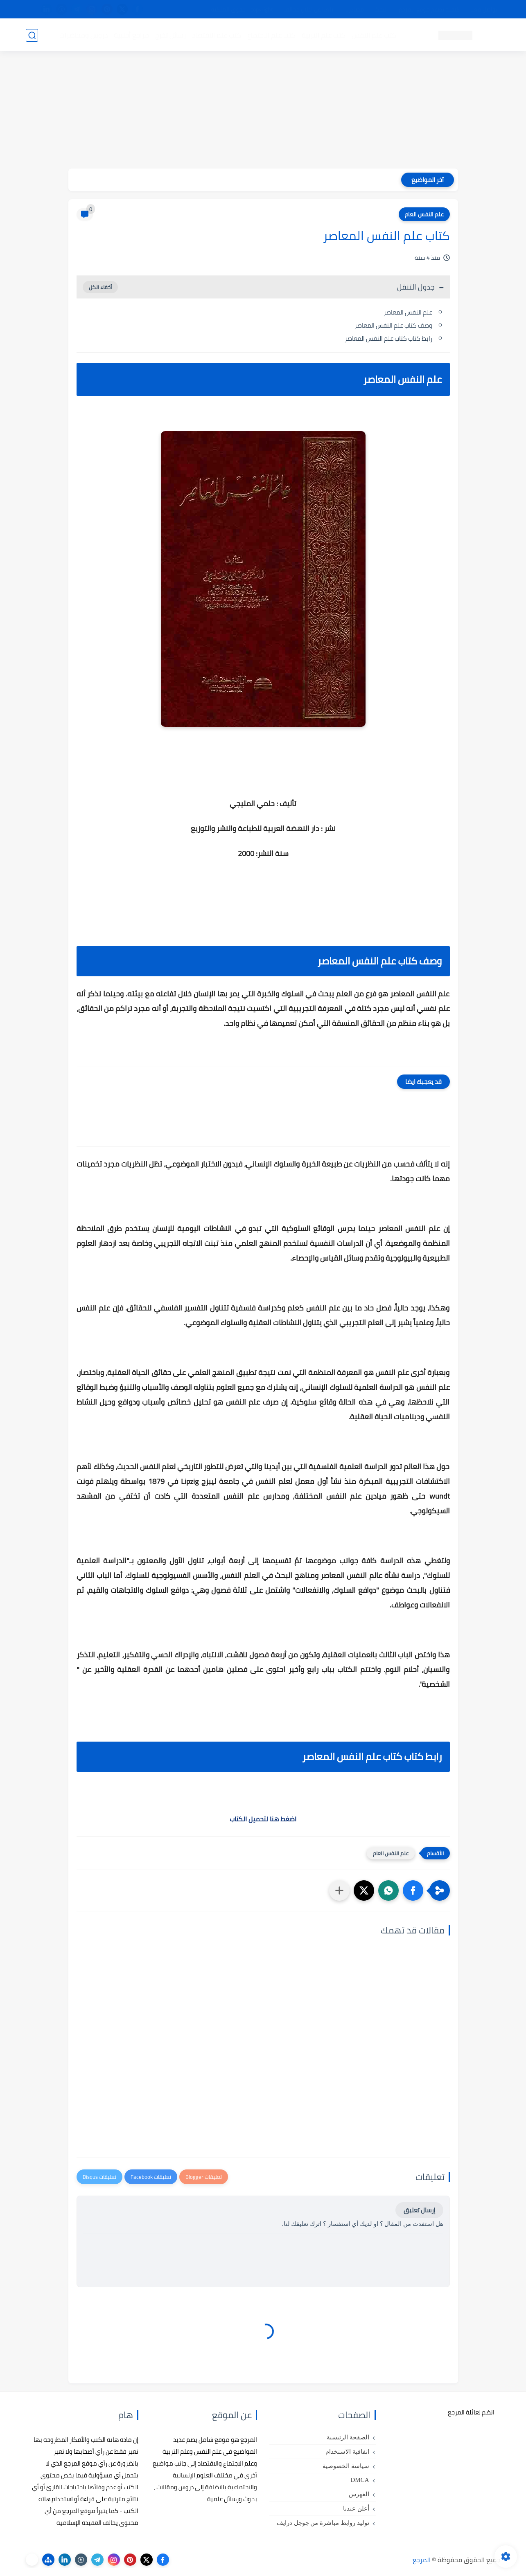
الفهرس (359, 2494)
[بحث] (32, 35)
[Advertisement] (263, 111)
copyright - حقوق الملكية (242, 9)
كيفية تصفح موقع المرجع (429, 9)
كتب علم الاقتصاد (216, 35)
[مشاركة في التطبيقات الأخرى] (339, 1890)
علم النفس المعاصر (408, 312)
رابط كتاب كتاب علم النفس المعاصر (388, 338)
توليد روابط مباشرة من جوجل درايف (323, 2523)
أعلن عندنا (356, 2508)
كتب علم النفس (374, 35)
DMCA (359, 2480)
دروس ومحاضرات (83, 35)
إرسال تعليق (419, 2210)
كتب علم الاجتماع (271, 35)
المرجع (422, 2560)
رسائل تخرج (170, 35)
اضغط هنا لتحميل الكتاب (263, 1819)
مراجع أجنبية (131, 35)
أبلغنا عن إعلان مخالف (309, 9)
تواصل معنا (483, 9)
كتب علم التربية (323, 35)
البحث (381, 9)
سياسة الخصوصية (346, 2466)
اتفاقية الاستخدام (347, 2451)
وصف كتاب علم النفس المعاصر (393, 325)
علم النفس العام (424, 214)
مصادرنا (354, 9)
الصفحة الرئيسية (348, 2437)
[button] (413, 1890)
